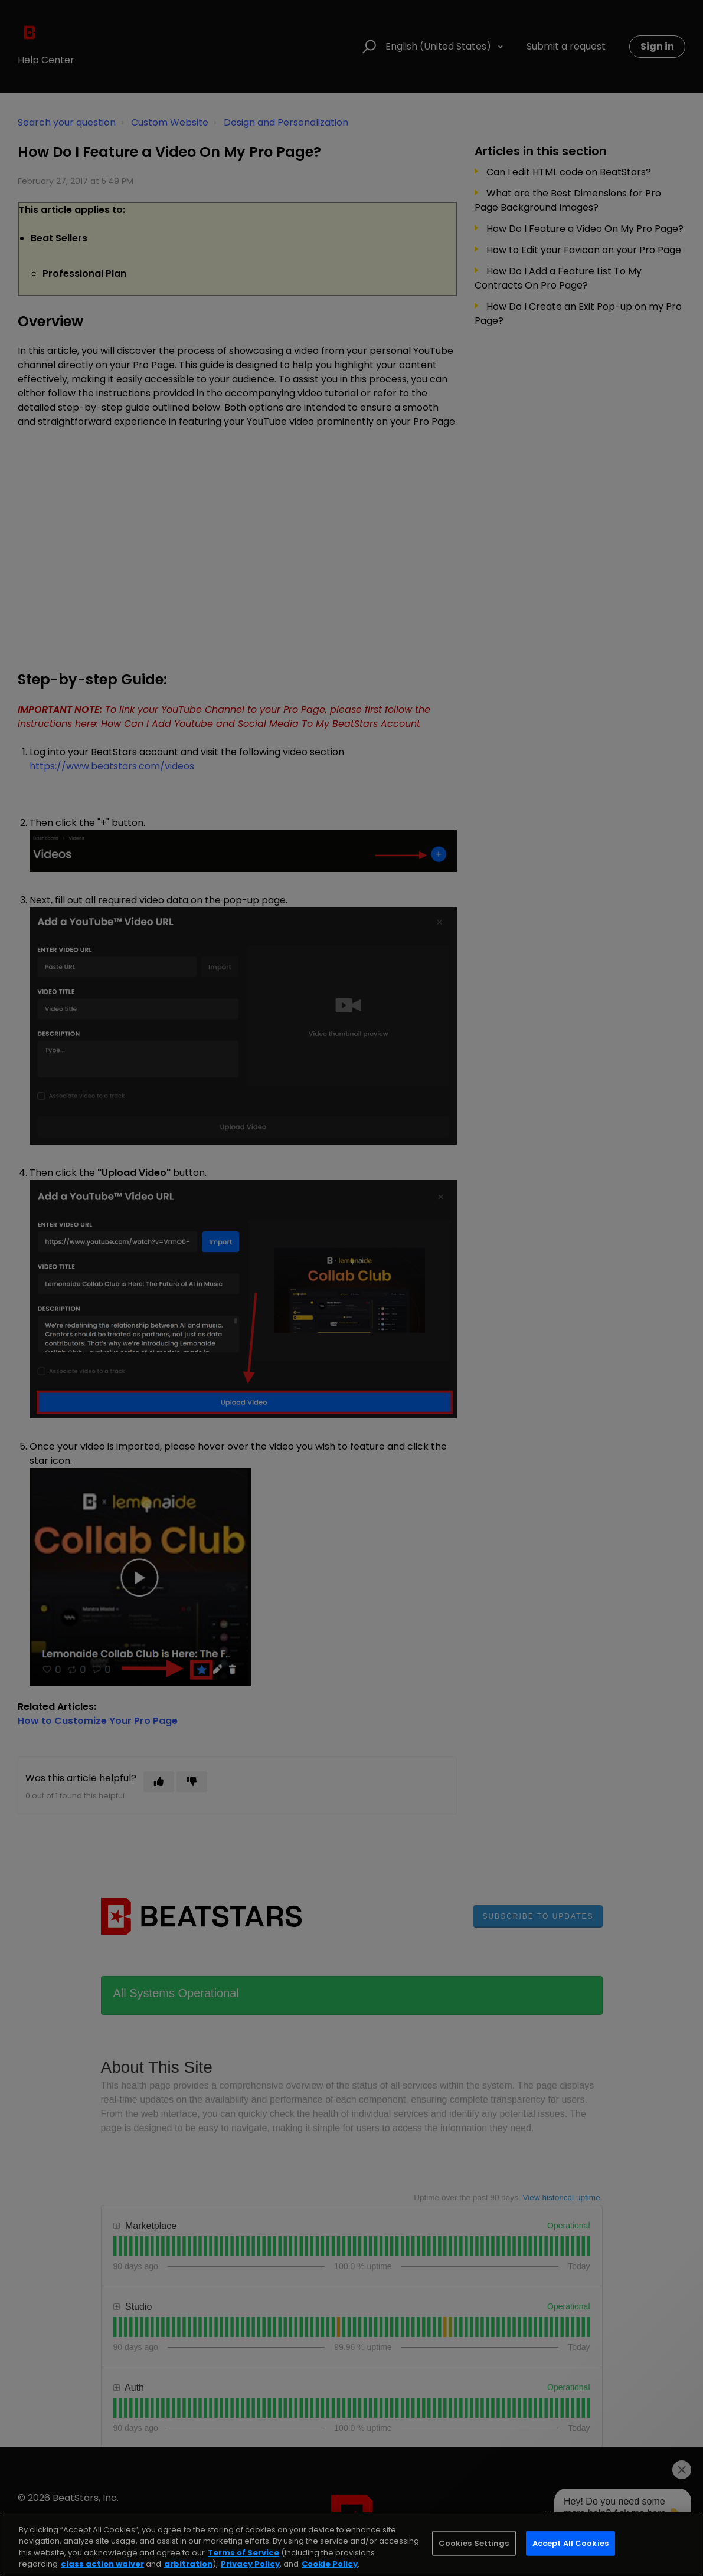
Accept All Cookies (570, 2543)
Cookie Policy (330, 2564)
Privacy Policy (250, 2564)
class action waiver (102, 2564)
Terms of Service (243, 2552)
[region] (351, 2544)
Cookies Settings (474, 2543)
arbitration (188, 2564)
